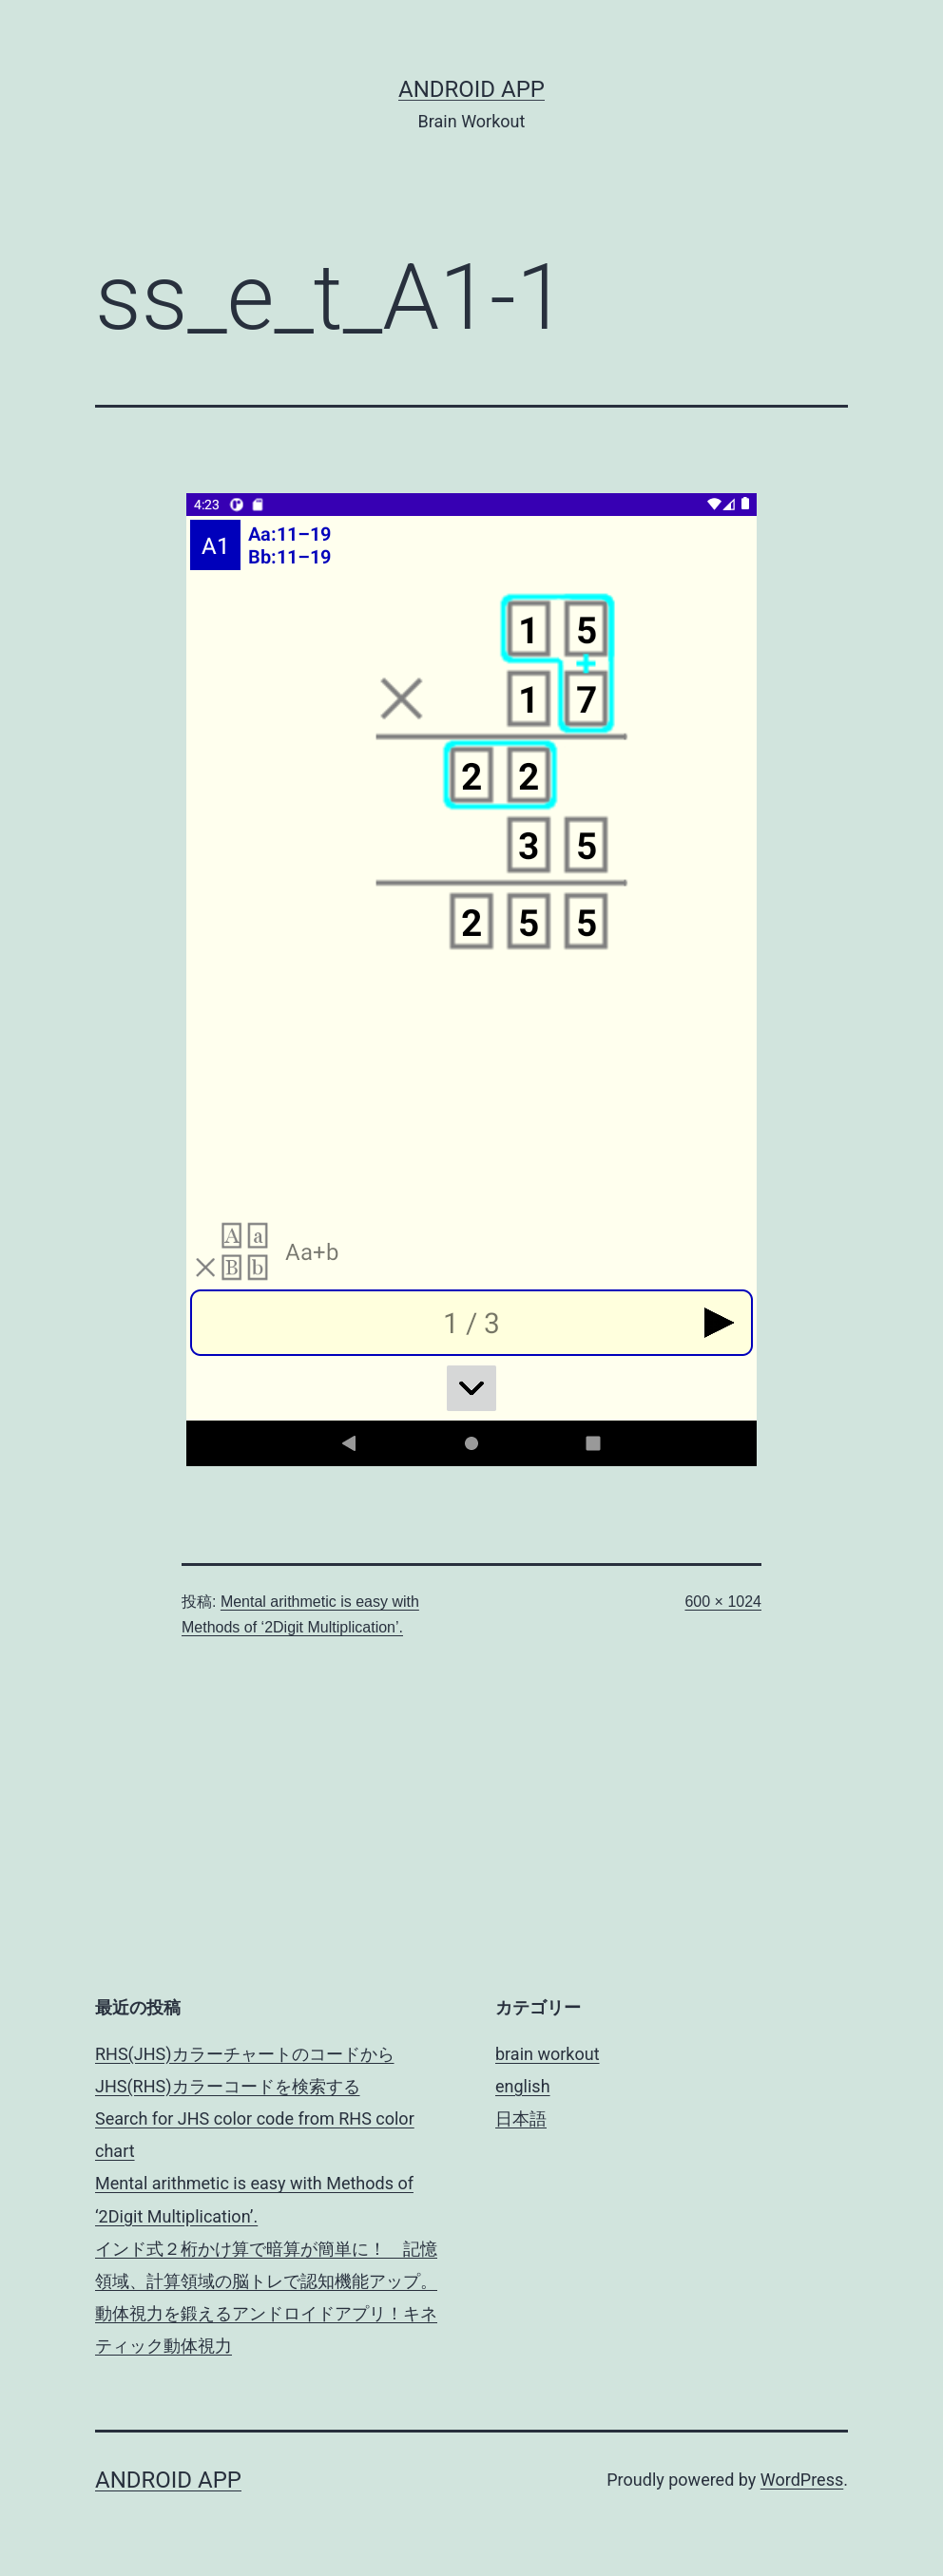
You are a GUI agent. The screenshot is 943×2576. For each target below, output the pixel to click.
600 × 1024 (722, 1601)
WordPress (801, 2480)
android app (471, 89)
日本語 (521, 2118)
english (522, 2086)
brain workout (547, 2054)
